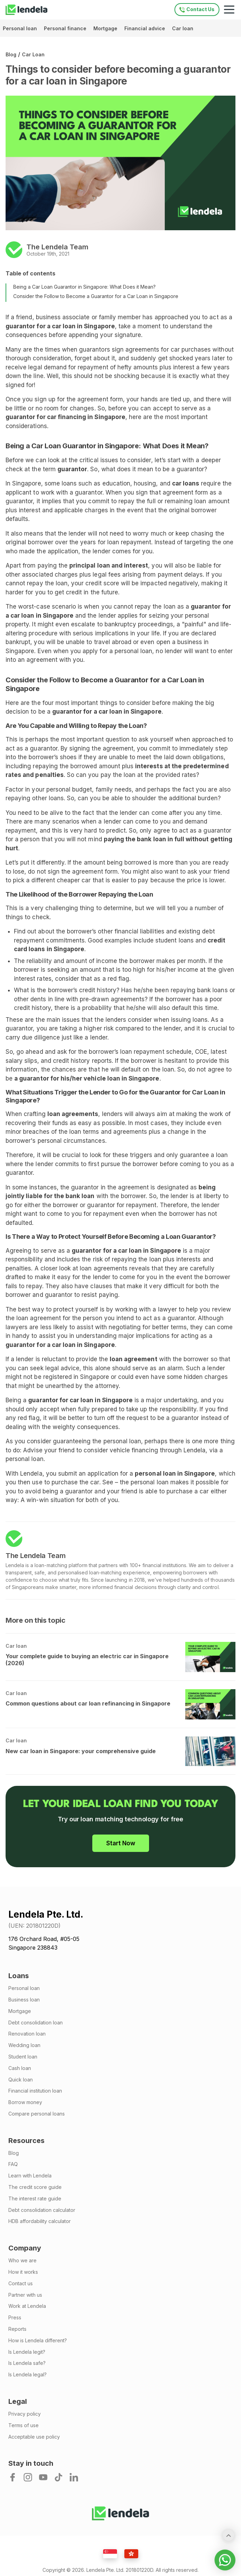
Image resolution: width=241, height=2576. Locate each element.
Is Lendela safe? (27, 2363)
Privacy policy (24, 2414)
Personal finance (66, 28)
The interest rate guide (34, 2198)
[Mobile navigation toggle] (229, 9)
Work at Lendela (27, 2306)
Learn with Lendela (30, 2175)
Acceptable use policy (34, 2437)
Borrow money (25, 2102)
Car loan (182, 28)
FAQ (13, 2164)
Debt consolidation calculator (41, 2210)
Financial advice (145, 28)
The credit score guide (35, 2187)
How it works (23, 2272)
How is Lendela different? (37, 2340)
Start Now (120, 1843)
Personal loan (20, 28)
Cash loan (19, 2068)
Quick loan (20, 2080)
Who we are (22, 2260)
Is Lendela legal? (27, 2374)
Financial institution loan (35, 2091)
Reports (17, 2329)
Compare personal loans (36, 2114)
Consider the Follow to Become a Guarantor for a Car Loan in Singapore (95, 296)
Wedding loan (24, 2045)
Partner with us (25, 2295)
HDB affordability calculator (39, 2221)
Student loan (22, 2057)
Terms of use (23, 2425)
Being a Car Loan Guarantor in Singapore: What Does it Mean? (84, 287)
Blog (11, 54)
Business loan (24, 2000)
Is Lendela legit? (26, 2352)
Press (14, 2317)
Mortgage (106, 28)
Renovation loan (27, 2034)
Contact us (20, 2283)
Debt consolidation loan (35, 2022)
